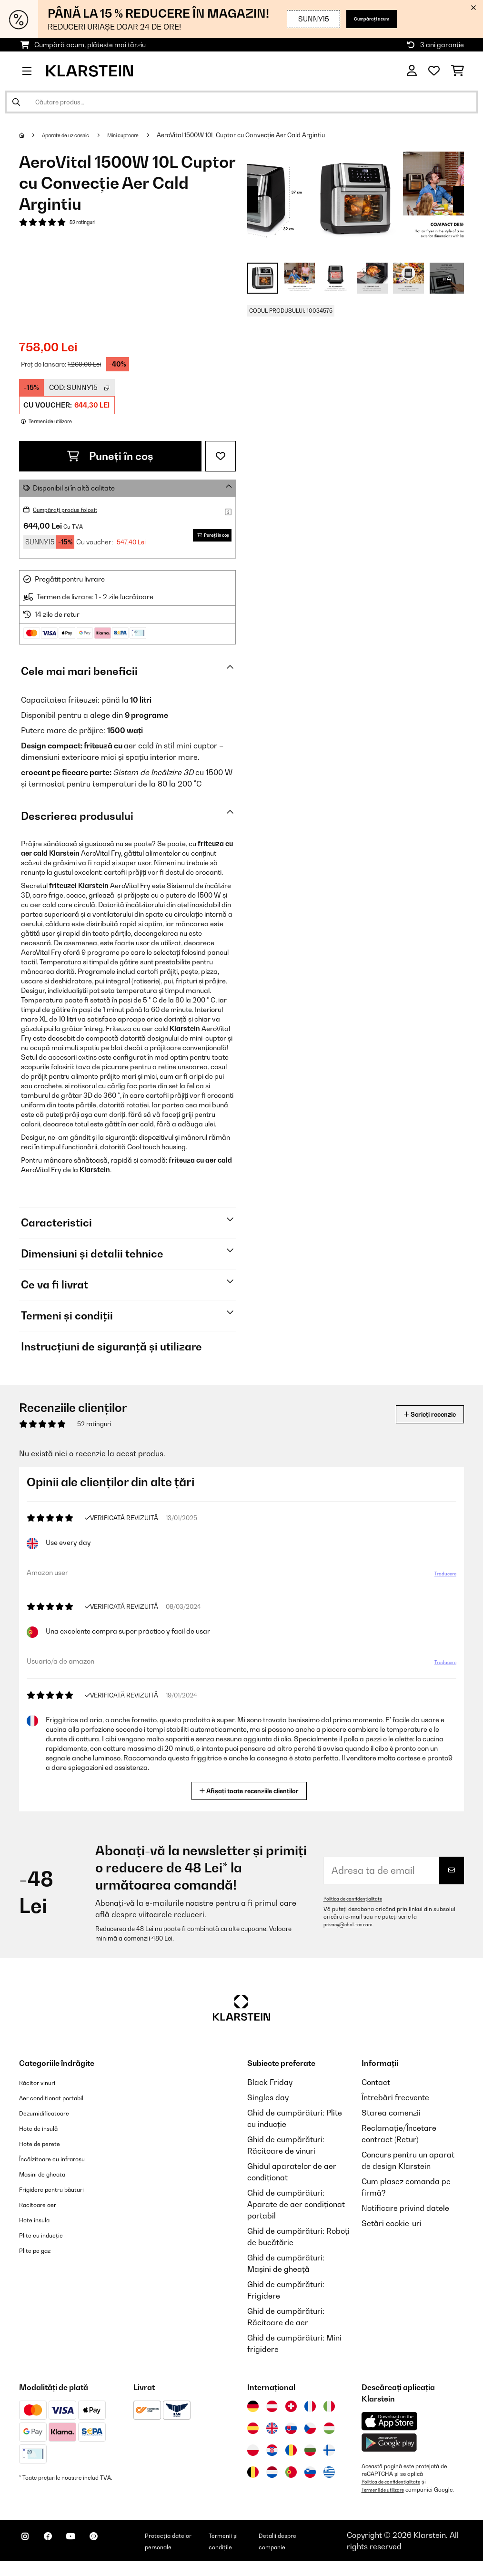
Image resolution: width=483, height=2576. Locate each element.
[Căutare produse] (241, 102)
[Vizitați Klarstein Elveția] (291, 2413)
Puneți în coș (110, 456)
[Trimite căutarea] (16, 102)
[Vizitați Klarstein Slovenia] (310, 2478)
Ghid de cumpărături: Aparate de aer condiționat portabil (296, 2211)
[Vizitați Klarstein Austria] (272, 2413)
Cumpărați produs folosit (72, 509)
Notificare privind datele (405, 2214)
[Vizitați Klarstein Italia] (329, 2413)
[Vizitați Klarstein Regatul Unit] (272, 2435)
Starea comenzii (391, 2119)
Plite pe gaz (40, 2256)
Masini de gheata (50, 2180)
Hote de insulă (44, 2134)
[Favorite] (434, 71)
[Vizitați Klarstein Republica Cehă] (310, 2435)
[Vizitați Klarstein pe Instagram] (28, 2552)
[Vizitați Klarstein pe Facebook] (59, 2552)
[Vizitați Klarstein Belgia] (253, 2478)
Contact (376, 2089)
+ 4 (447, 278)
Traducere (439, 1584)
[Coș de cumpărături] (457, 71)
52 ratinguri (86, 223)
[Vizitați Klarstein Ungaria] (329, 2435)
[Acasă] (31, 135)
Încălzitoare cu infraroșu (63, 2165)
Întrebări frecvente (395, 2104)
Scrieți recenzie (419, 1421)
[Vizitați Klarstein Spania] (253, 2435)
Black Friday (269, 2089)
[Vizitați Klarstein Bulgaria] (310, 2457)
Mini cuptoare (143, 135)
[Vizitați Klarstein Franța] (310, 2413)
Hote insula (39, 2226)
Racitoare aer (44, 2211)
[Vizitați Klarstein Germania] (253, 2413)
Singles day (268, 2104)
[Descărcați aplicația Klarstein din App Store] (390, 2428)
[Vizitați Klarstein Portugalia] (291, 2478)
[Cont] (412, 71)
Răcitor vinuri (43, 2089)
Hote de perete (46, 2150)
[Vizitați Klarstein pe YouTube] (89, 2552)
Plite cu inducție (47, 2241)
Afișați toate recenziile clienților (252, 1796)
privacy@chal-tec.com (352, 1931)
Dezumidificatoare (52, 2119)
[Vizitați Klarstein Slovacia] (291, 2435)
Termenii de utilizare (388, 2496)
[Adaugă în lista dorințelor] (220, 456)
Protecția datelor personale (193, 2551)
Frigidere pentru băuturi (62, 2195)
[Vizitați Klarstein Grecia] (329, 2479)
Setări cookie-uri (392, 2230)
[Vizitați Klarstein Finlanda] (329, 2457)
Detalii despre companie (304, 2551)
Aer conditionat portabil (62, 2104)
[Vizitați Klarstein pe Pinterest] (120, 2552)
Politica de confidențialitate (358, 1905)
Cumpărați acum (361, 19)
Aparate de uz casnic (74, 135)
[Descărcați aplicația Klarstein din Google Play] (389, 2449)
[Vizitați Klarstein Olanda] (272, 2478)
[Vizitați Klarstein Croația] (272, 2457)
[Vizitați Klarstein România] (291, 2457)
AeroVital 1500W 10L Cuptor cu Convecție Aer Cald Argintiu (265, 135)
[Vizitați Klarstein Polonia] (253, 2457)
